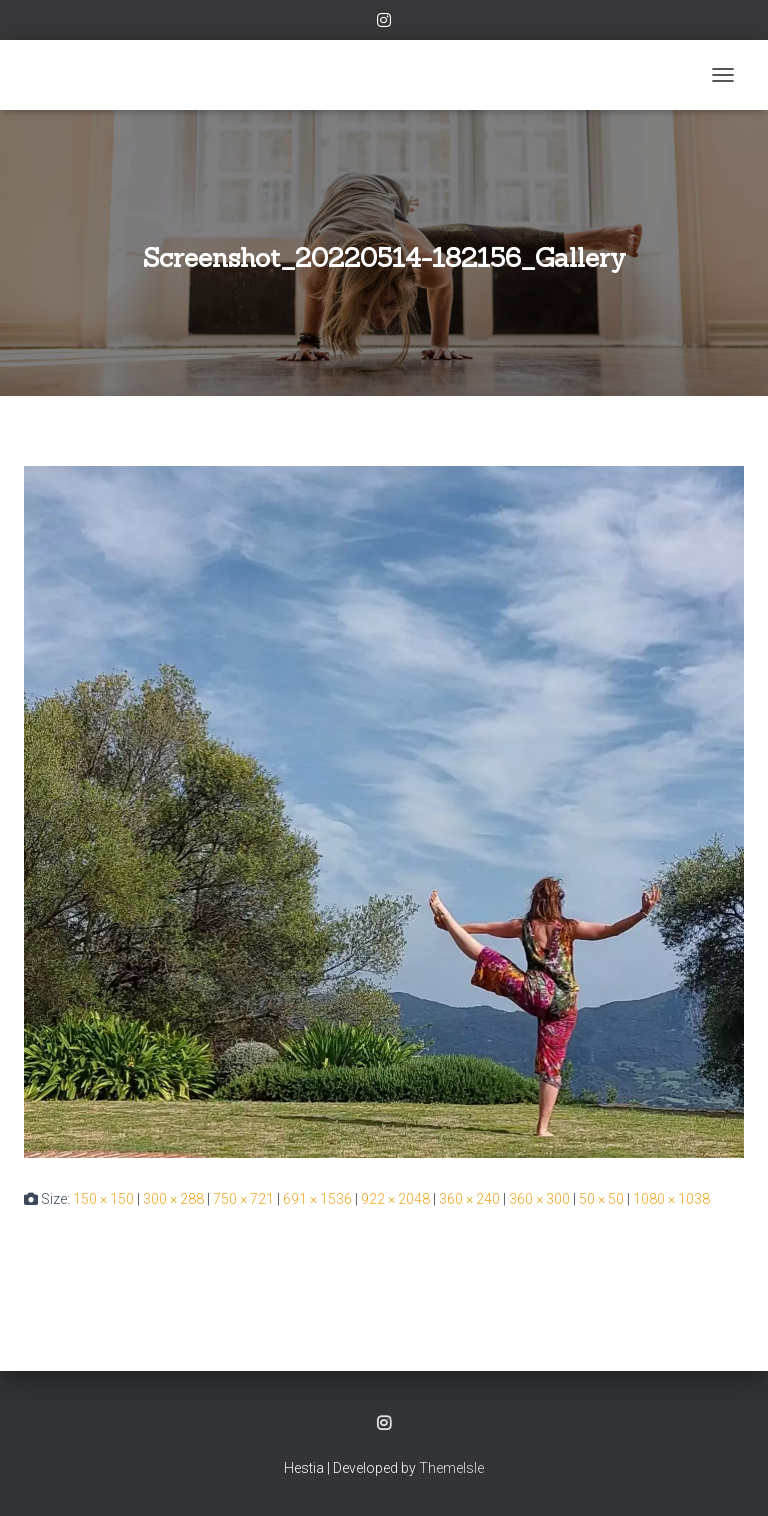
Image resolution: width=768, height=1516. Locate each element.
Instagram (384, 23)
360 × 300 (539, 1199)
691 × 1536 (317, 1199)
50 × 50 (601, 1199)
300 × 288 (173, 1199)
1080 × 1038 (671, 1199)
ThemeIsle (451, 1468)
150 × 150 (103, 1199)
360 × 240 (469, 1199)
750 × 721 (243, 1199)
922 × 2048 (395, 1199)
